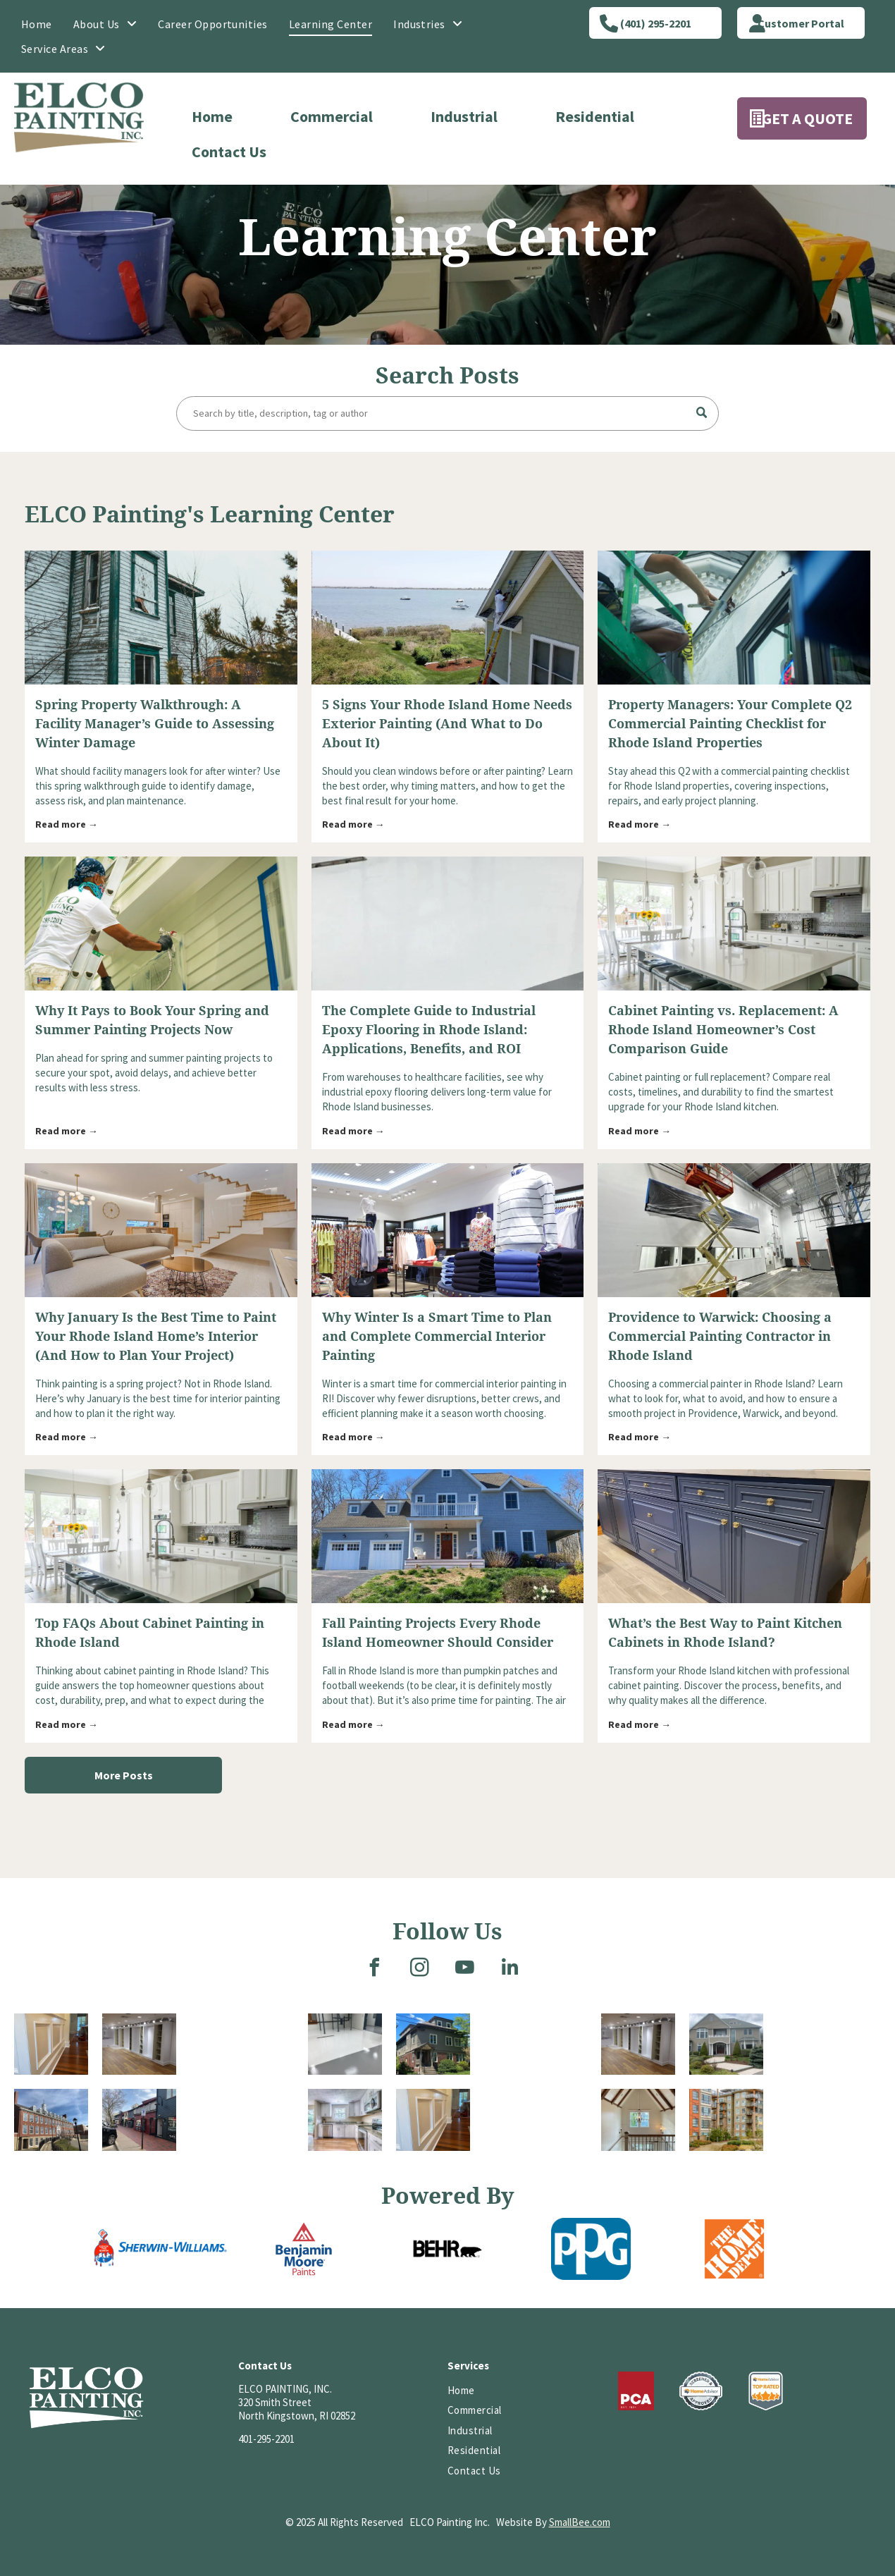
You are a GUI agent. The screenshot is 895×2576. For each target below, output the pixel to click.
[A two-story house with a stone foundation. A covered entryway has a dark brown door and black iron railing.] (536, 2077)
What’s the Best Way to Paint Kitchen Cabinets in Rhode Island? (725, 1633)
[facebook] (375, 1969)
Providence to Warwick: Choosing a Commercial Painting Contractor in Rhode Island (720, 1336)
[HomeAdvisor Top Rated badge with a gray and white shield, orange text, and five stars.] (766, 2391)
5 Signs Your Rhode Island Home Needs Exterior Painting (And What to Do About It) (447, 723)
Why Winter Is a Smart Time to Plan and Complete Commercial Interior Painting (437, 1336)
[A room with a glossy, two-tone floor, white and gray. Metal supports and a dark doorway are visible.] (345, 2044)
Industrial (464, 116)
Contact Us (229, 151)
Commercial (331, 116)
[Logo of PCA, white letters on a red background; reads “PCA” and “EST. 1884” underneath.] (636, 2391)
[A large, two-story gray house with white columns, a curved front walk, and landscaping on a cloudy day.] (726, 2044)
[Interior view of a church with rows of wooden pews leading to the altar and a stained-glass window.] (829, 2077)
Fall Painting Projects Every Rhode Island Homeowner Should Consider (437, 1633)
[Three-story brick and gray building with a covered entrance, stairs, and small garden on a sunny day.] (433, 2044)
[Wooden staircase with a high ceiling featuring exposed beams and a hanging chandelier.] (638, 2120)
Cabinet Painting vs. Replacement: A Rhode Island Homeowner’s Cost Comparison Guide (723, 1029)
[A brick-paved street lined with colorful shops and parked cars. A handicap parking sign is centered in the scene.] (139, 2120)
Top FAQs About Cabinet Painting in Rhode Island (149, 1633)
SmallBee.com (579, 2522)
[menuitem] (37, 24)
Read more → (66, 824)
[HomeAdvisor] (700, 2391)
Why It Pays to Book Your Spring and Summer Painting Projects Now (152, 1020)
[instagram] (420, 1969)
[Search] (447, 413)
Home (212, 116)
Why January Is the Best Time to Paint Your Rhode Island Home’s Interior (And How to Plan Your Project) (155, 1336)
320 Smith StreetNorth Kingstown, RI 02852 (296, 2409)
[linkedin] (510, 1969)
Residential (594, 116)
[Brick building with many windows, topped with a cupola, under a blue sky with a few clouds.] (51, 2120)
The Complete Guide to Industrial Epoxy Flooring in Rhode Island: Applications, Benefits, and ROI (429, 1029)
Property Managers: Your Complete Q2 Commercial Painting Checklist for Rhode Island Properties (730, 723)
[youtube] (465, 1969)
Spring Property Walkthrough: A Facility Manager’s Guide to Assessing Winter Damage (154, 723)
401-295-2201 (266, 2439)
